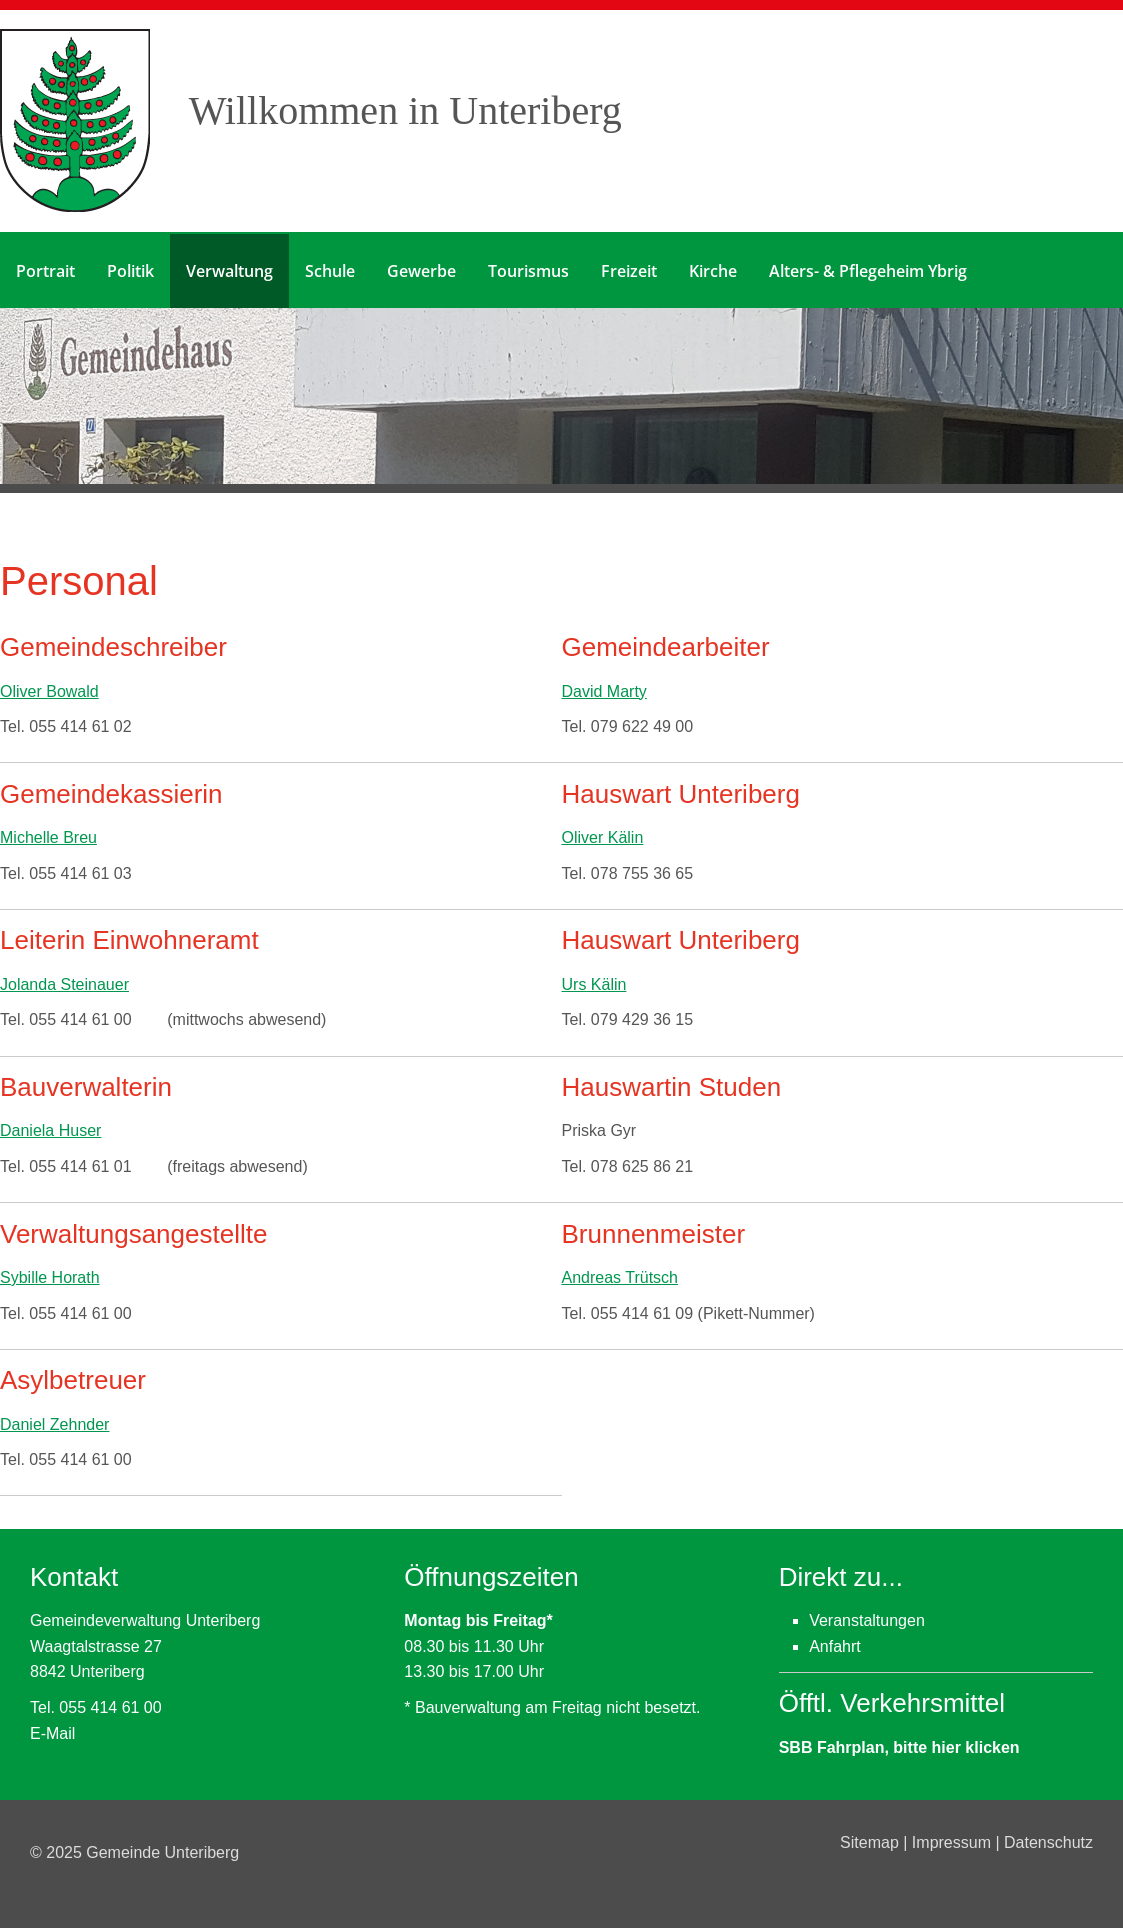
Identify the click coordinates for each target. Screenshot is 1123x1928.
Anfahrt (835, 1644)
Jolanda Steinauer (64, 982)
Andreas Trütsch (620, 1275)
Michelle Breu (48, 835)
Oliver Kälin (603, 835)
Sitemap (871, 1840)
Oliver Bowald (49, 689)
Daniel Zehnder (54, 1422)
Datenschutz (1048, 1840)
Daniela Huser (50, 1129)
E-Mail (52, 1731)
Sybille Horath (50, 1275)
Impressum (954, 1840)
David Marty (604, 689)
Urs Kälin (594, 982)
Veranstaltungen (867, 1618)
